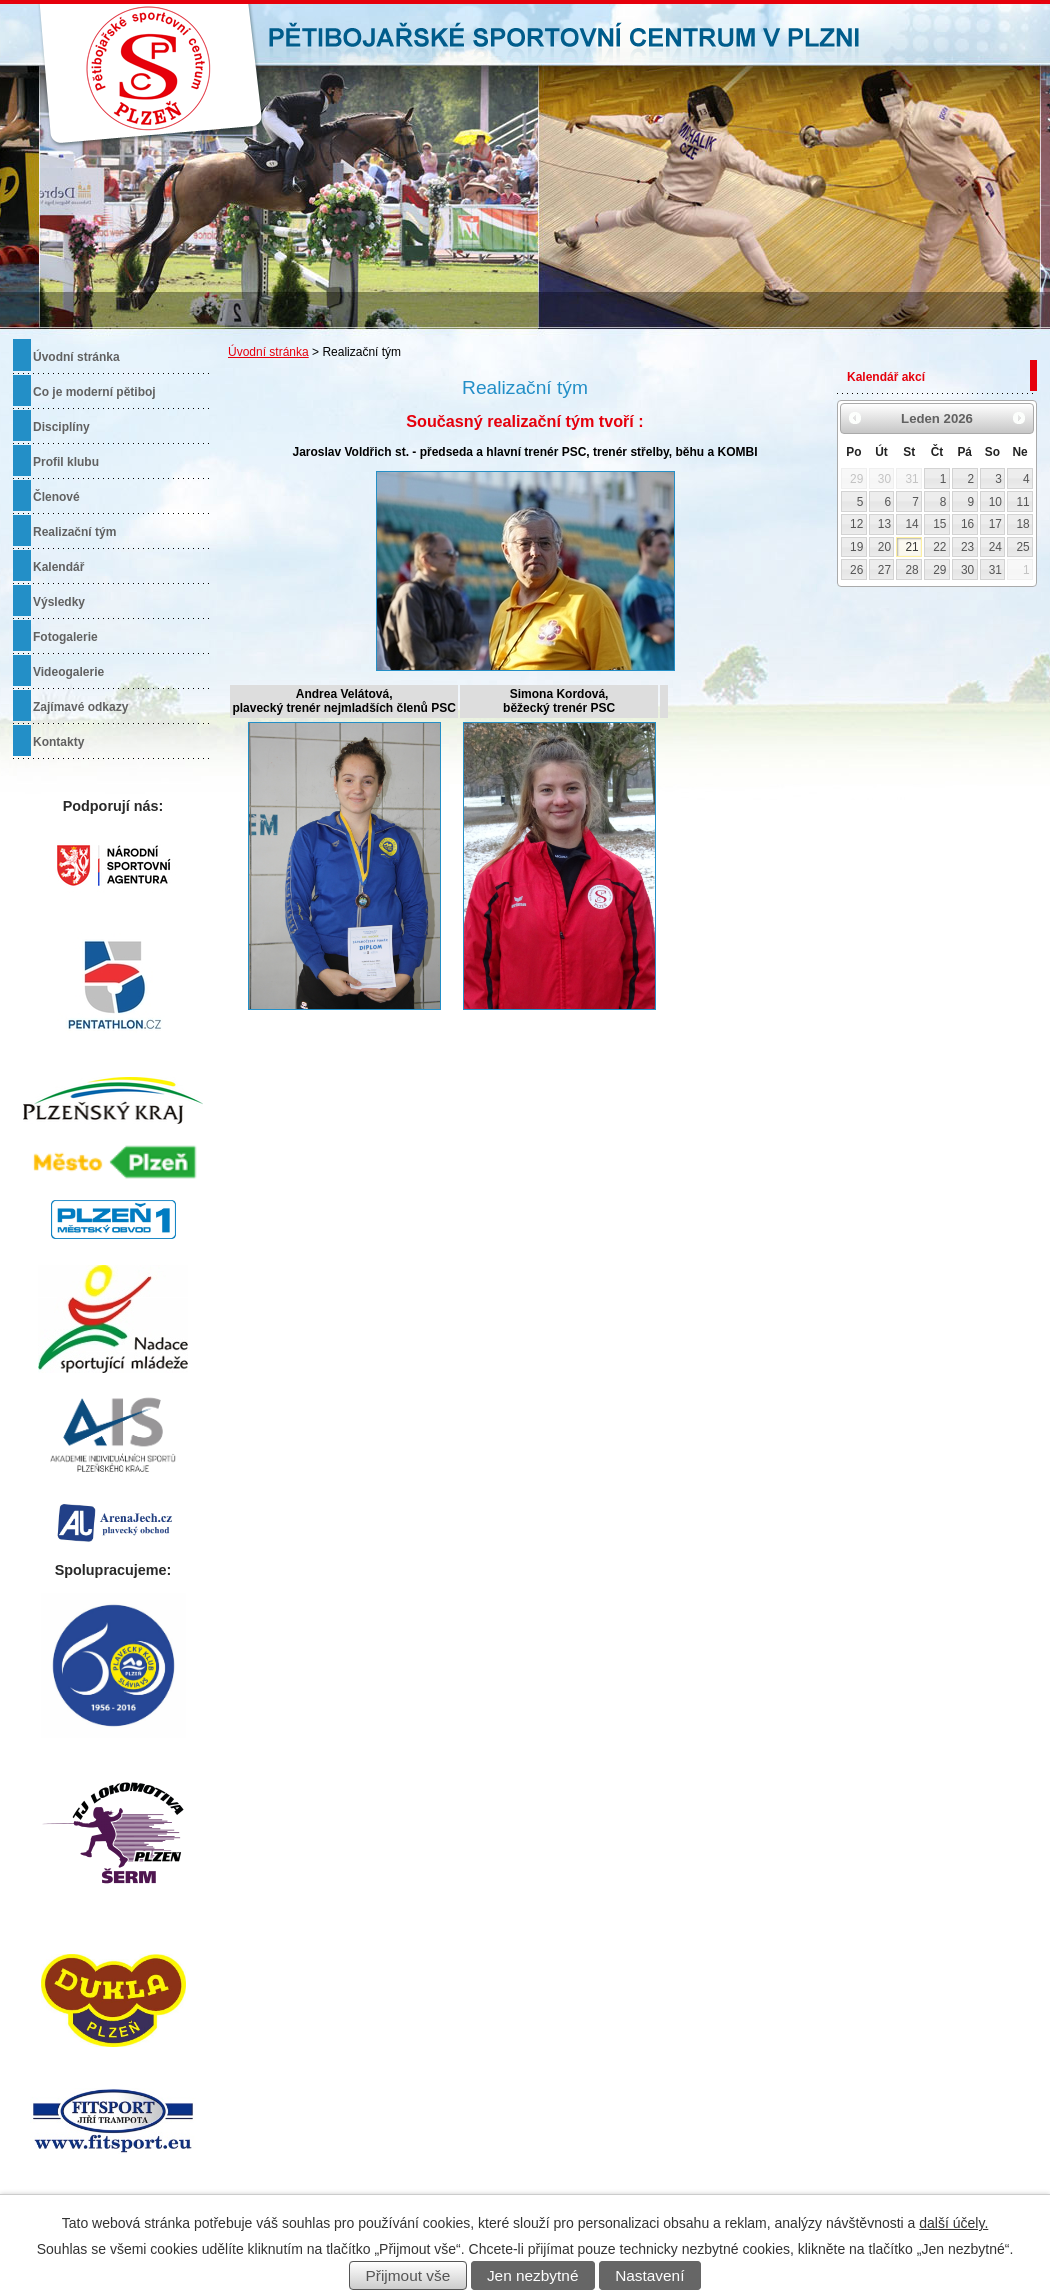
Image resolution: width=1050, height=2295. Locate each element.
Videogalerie (68, 672)
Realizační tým (74, 532)
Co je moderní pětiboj (94, 392)
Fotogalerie (65, 637)
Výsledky (59, 602)
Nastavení (649, 2275)
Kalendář (58, 567)
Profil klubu (66, 462)
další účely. (953, 2223)
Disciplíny (61, 427)
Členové (56, 497)
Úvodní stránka (268, 352)
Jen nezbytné (533, 2275)
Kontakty (58, 742)
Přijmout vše (408, 2275)
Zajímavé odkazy (80, 707)
